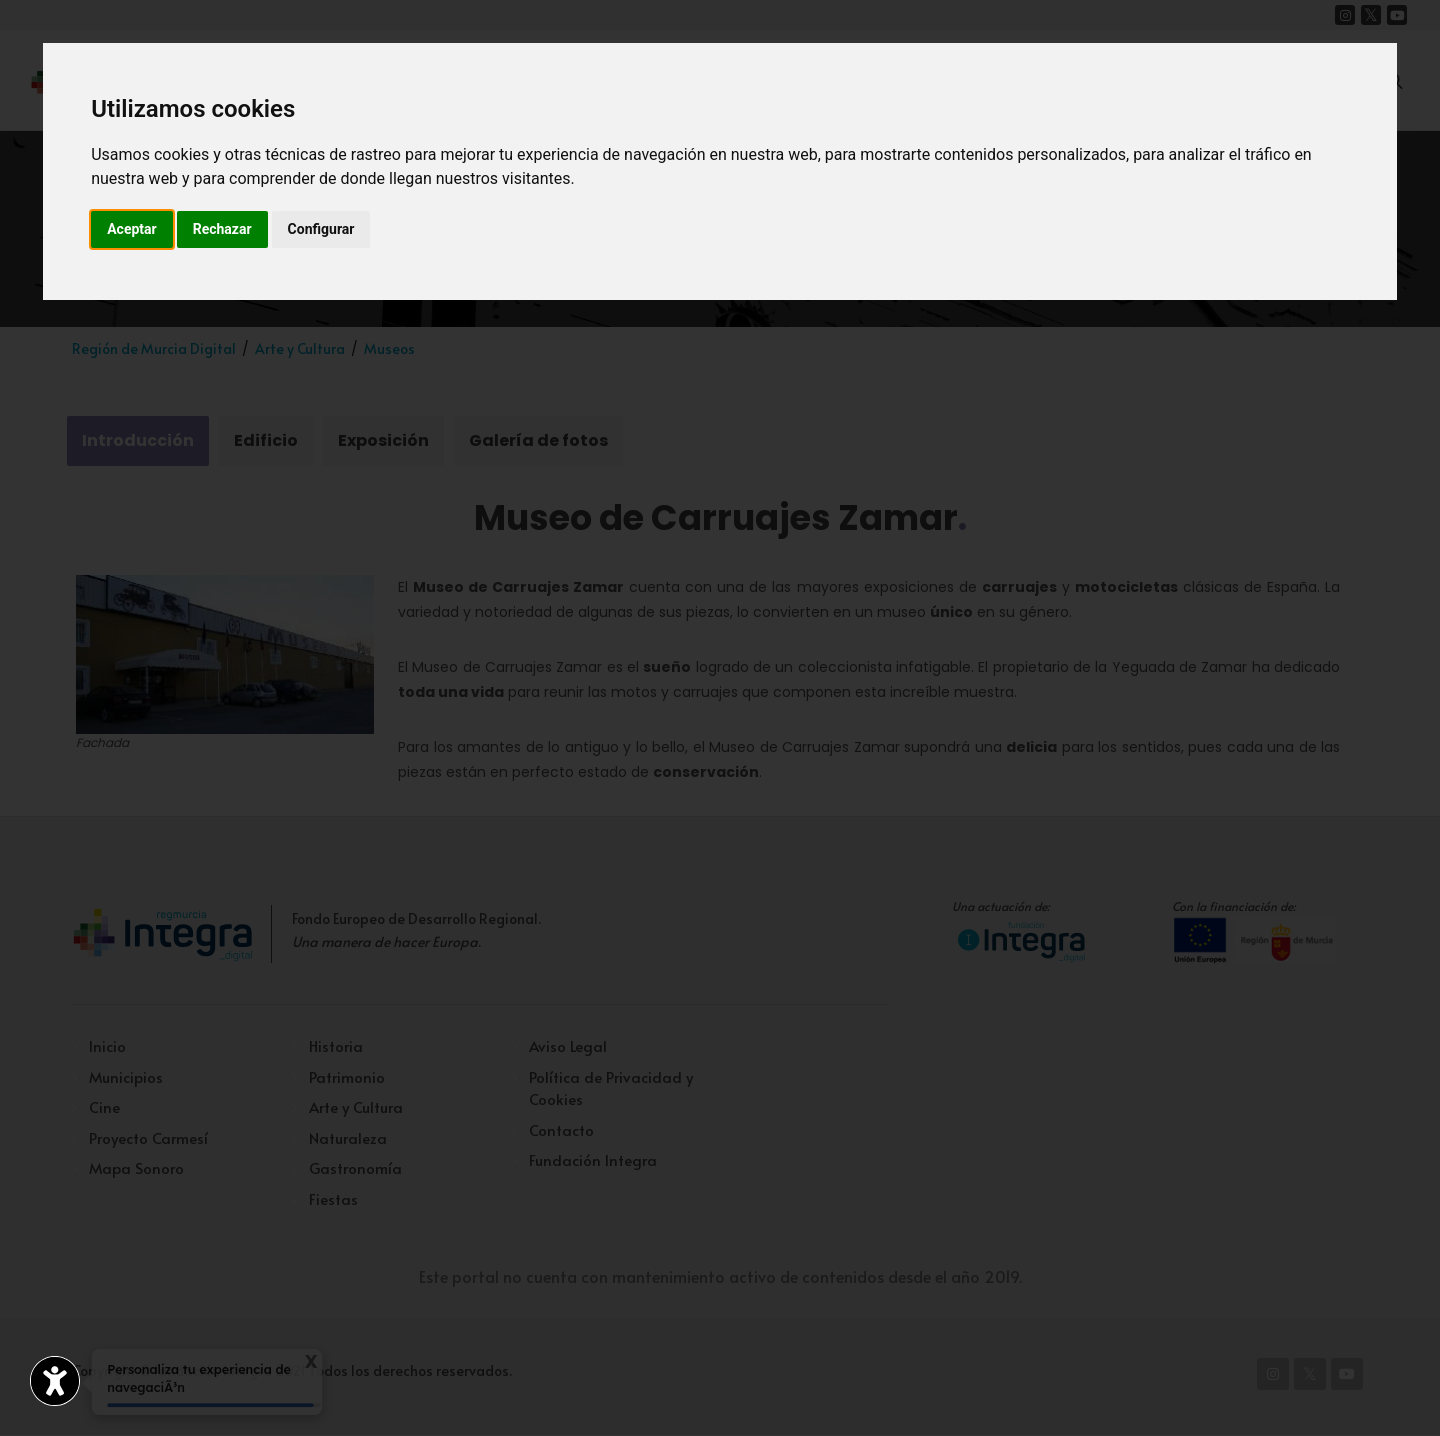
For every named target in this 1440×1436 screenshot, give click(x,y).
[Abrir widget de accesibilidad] (55, 1381)
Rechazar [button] (222, 229)
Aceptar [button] (132, 229)
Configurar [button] (321, 229)
